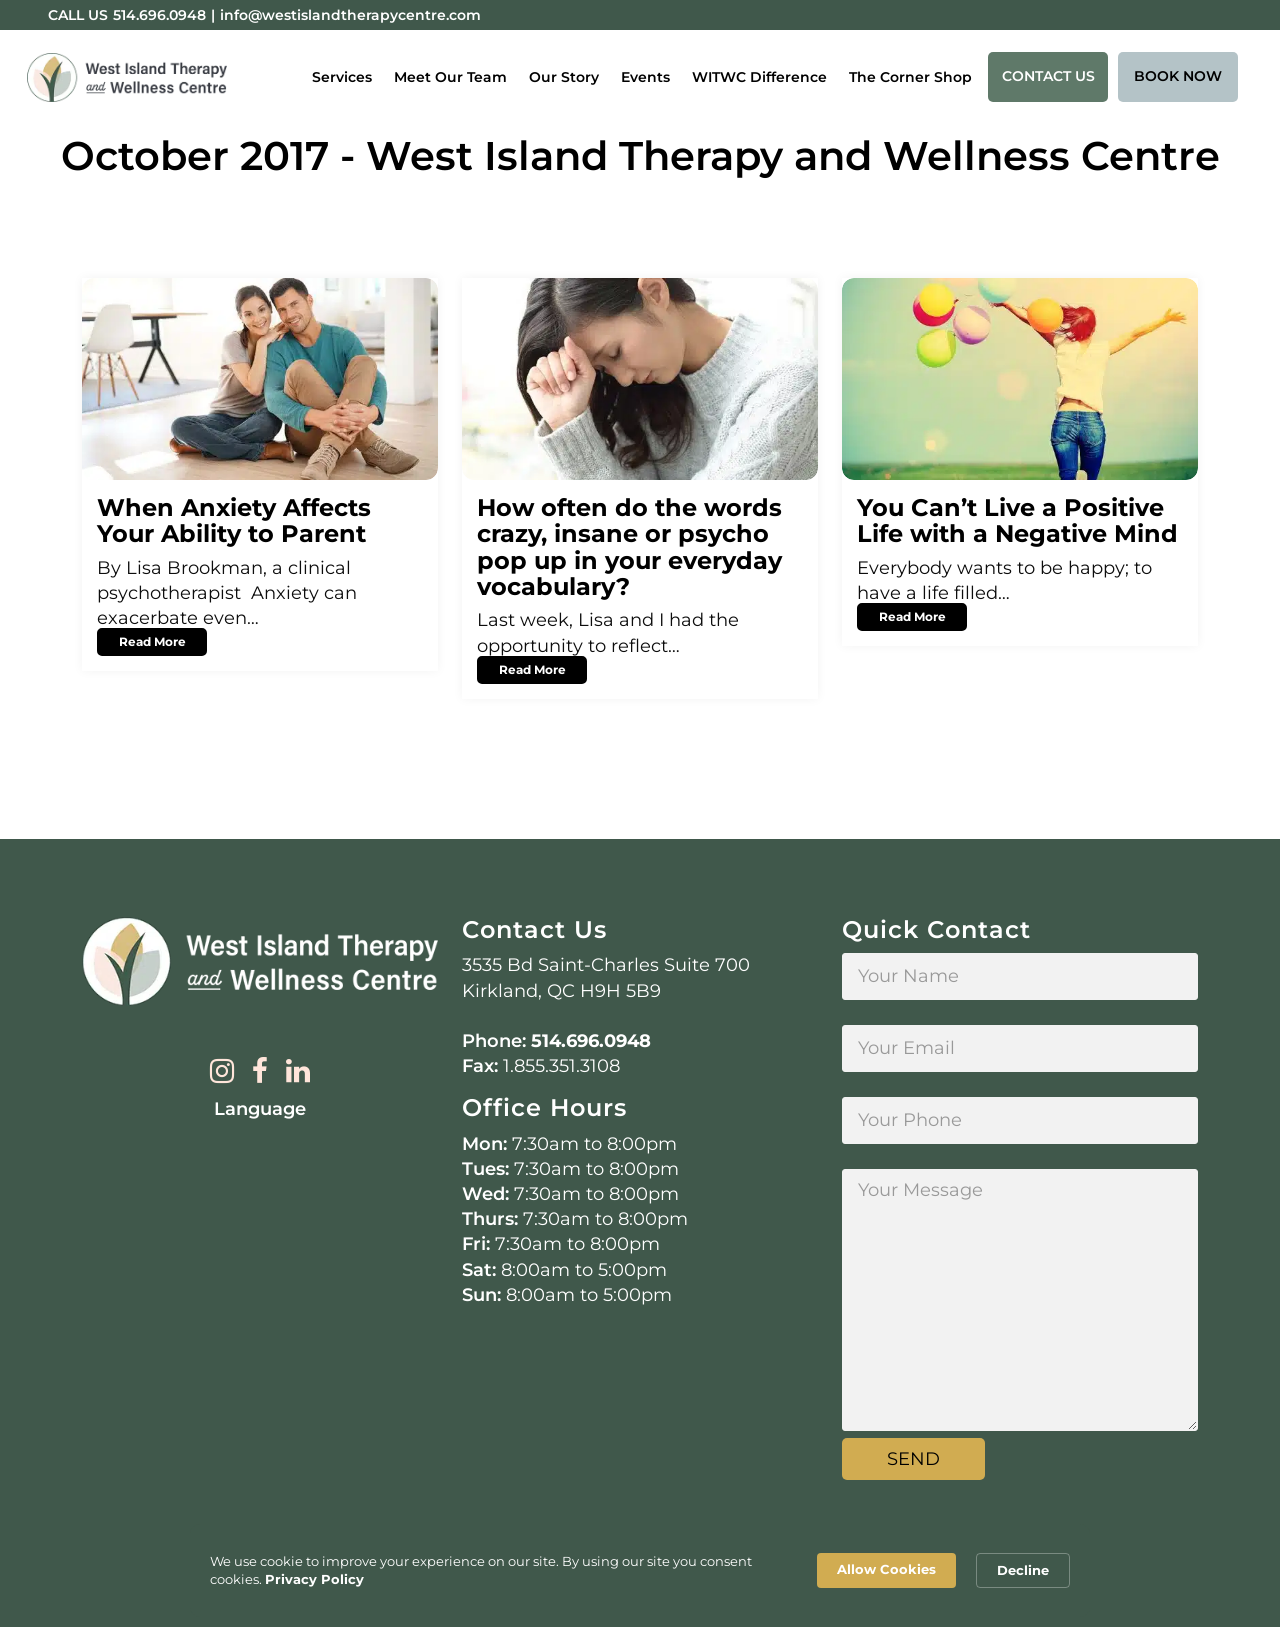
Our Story (564, 77)
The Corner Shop (910, 77)
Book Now (1178, 76)
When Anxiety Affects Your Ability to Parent (234, 520)
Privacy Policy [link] (314, 1579)
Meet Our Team (450, 77)
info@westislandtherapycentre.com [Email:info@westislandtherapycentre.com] (350, 15)
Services (342, 77)
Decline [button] (1023, 1570)
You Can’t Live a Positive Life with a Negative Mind (1017, 520)
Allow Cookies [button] (886, 1569)
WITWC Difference (759, 77)
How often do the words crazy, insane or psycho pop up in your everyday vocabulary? (629, 547)
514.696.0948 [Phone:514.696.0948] (159, 15)
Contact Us (1048, 76)
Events (645, 77)
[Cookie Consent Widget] (640, 1570)
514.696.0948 (591, 1041)
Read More (152, 641)
